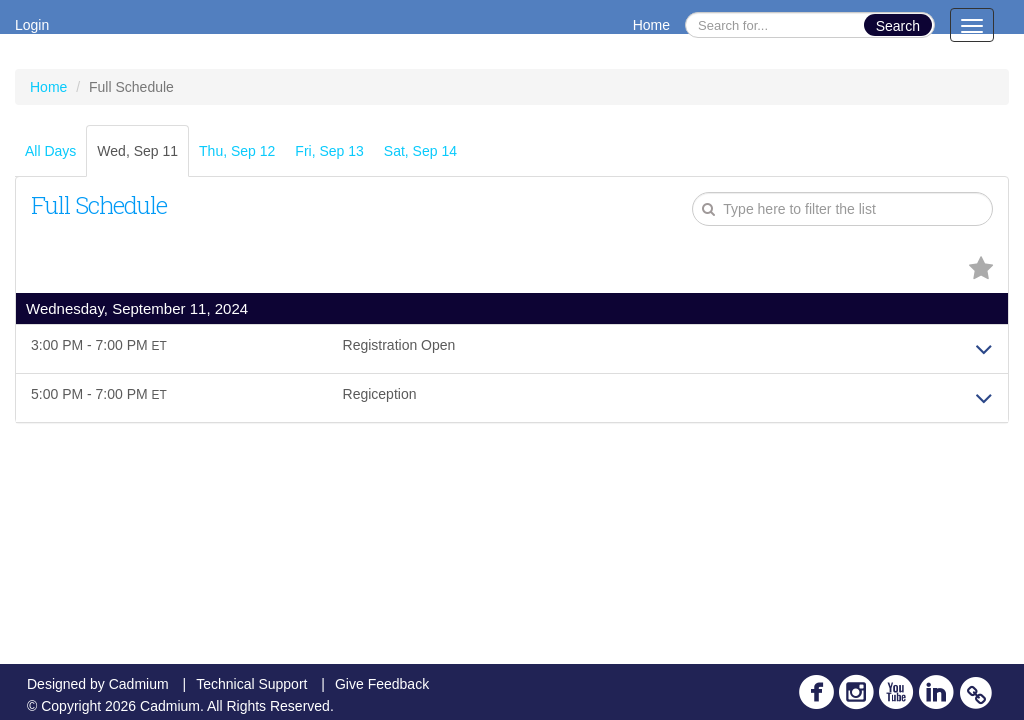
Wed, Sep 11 (137, 151)
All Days (50, 151)
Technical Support (251, 684)
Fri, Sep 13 (329, 151)
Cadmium (139, 684)
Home (651, 25)
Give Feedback (382, 684)
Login (32, 25)
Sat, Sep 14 (420, 151)
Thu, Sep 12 (237, 151)
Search (898, 26)
